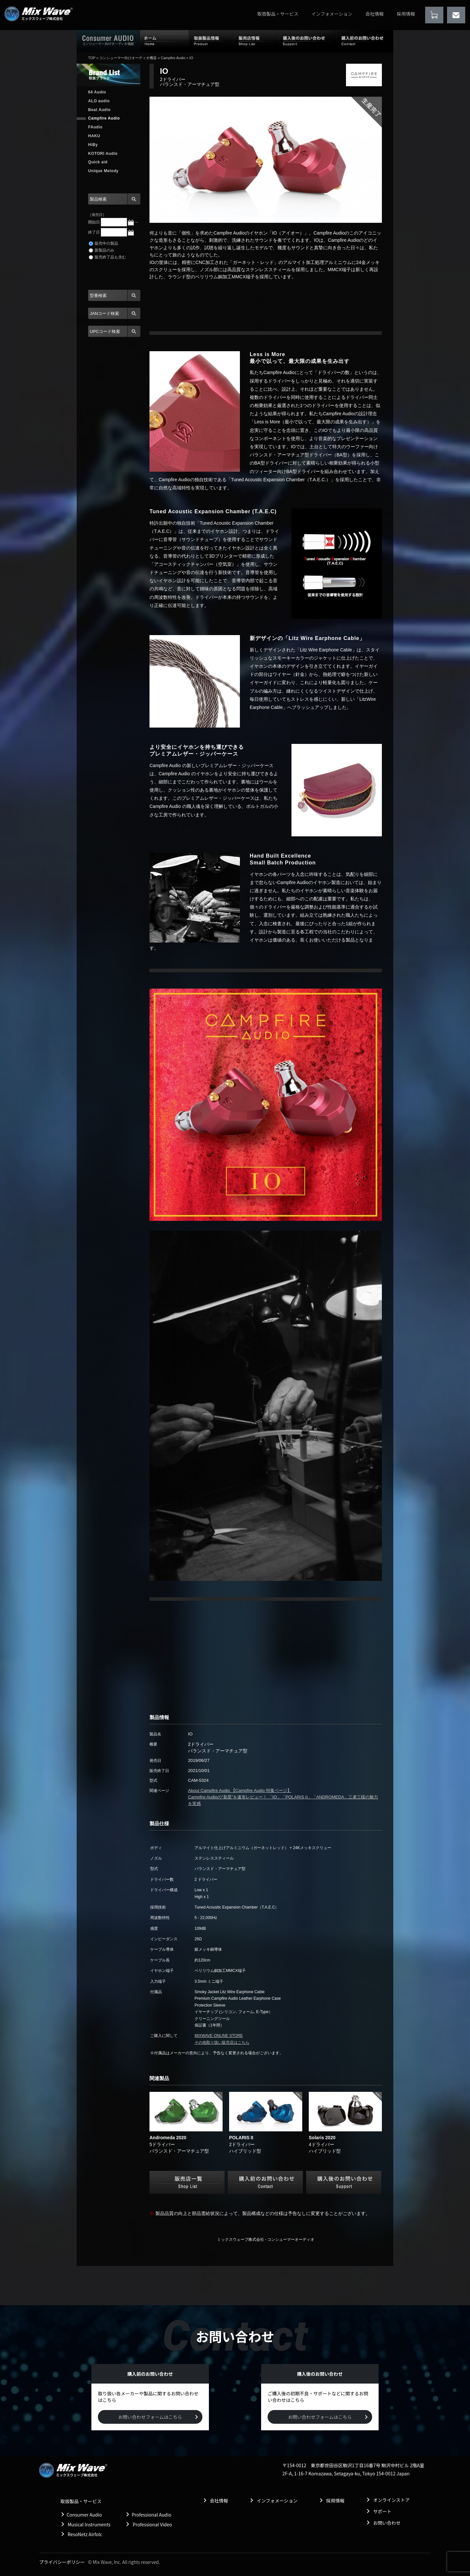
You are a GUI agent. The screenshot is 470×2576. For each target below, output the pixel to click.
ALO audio (99, 101)
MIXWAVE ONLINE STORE (219, 2035)
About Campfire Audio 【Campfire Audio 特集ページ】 (239, 1790)
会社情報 (375, 13)
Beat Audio (99, 109)
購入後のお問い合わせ (307, 40)
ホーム (164, 40)
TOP (91, 58)
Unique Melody (103, 171)
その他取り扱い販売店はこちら (222, 2042)
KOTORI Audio (103, 153)
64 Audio (97, 92)
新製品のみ (101, 250)
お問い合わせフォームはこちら (150, 2417)
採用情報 (406, 13)
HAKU (94, 136)
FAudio (95, 127)
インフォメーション (331, 13)
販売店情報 (256, 40)
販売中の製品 (103, 243)
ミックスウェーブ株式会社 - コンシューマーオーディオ (266, 2239)
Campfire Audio (173, 58)
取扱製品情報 (211, 40)
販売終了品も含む (107, 257)
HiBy (93, 144)
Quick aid (97, 162)
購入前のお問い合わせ (364, 40)
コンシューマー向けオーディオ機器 (128, 58)
